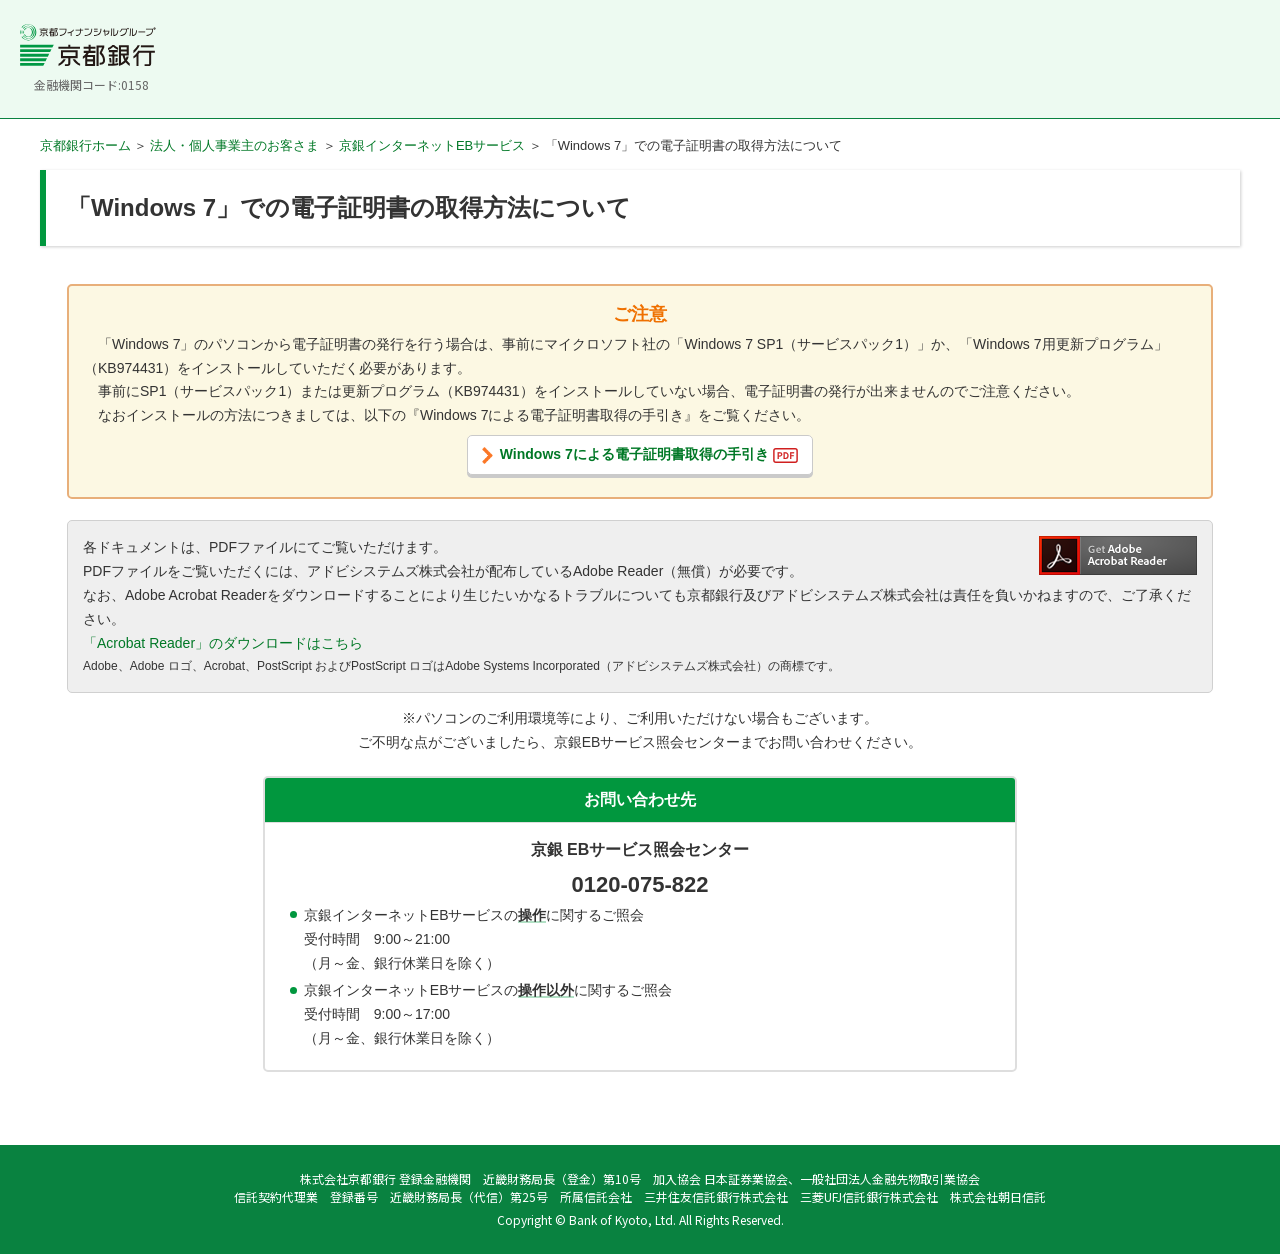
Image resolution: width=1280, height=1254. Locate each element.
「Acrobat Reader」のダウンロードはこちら (223, 643)
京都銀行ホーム (85, 145)
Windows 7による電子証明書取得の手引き (649, 454)
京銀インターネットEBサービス (432, 145)
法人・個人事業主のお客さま (234, 145)
